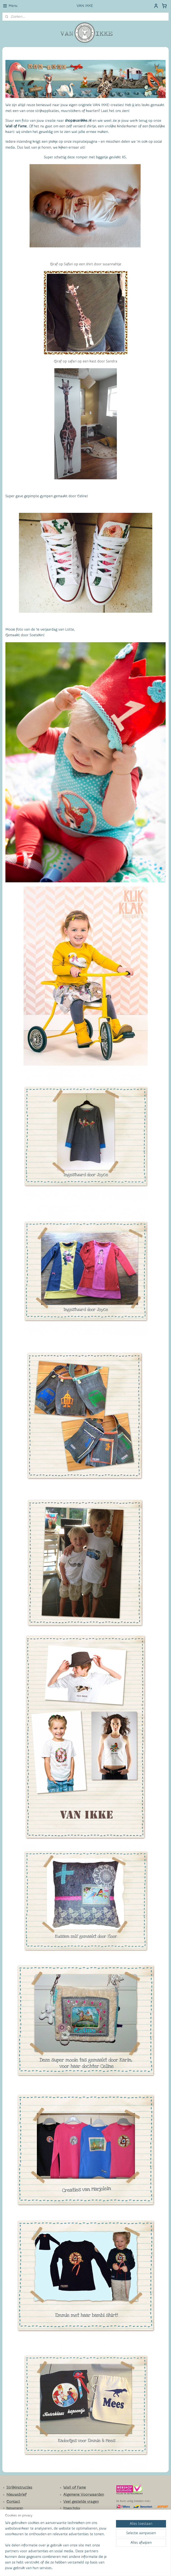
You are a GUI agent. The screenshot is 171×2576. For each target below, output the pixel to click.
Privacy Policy (71, 2508)
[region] (58, 2548)
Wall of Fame (74, 2487)
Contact (13, 2501)
